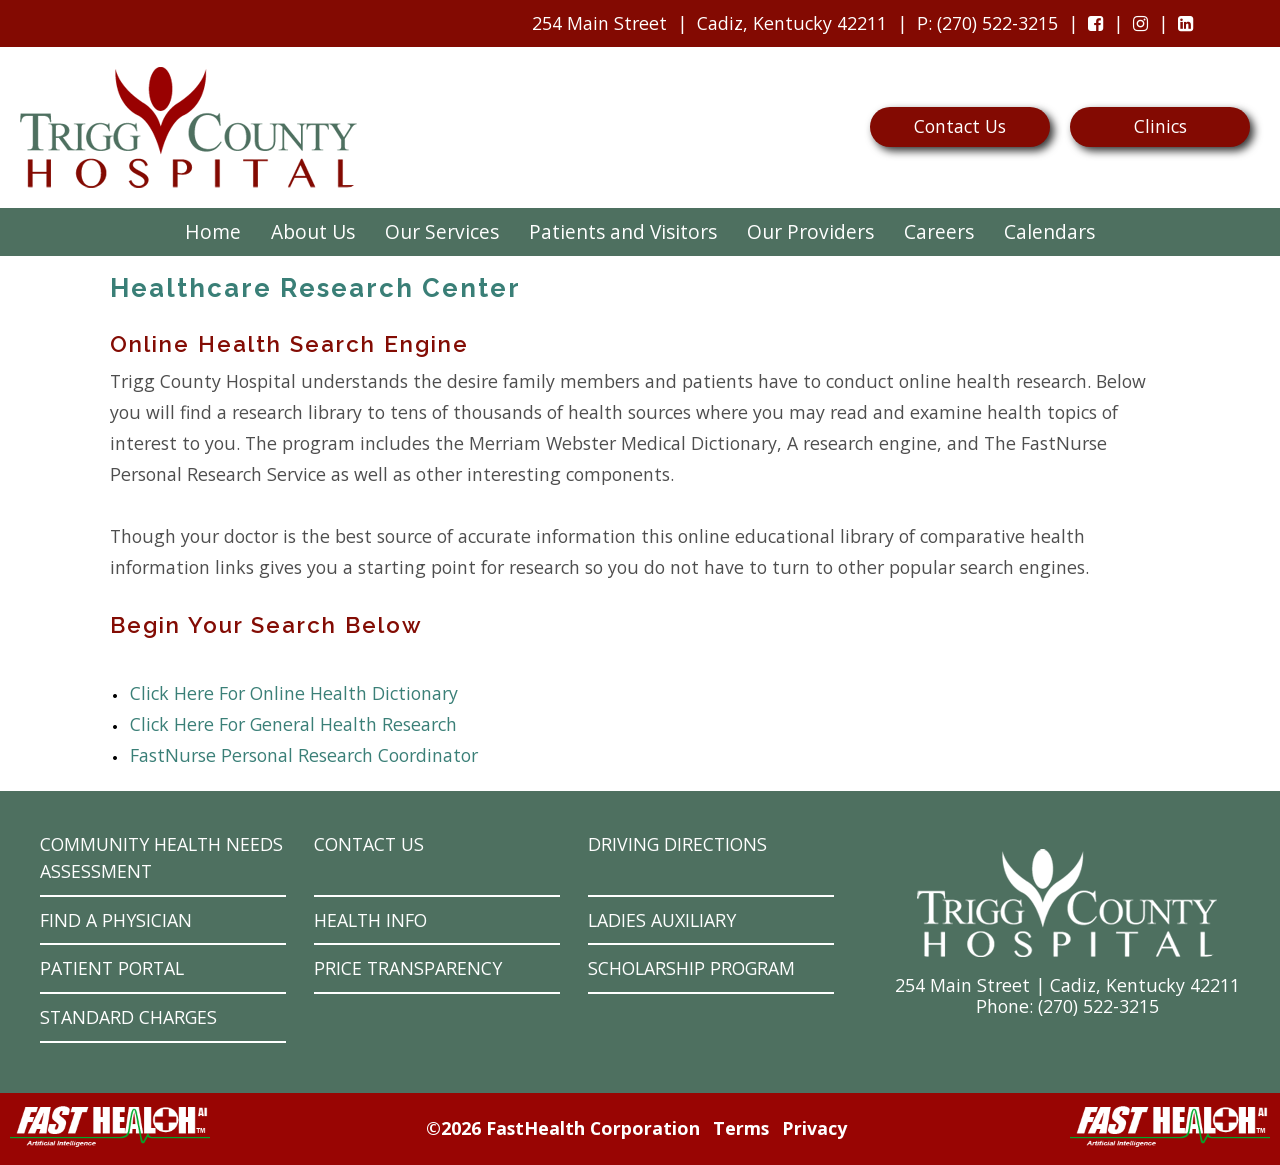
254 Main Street (599, 23)
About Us (313, 231)
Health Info (370, 920)
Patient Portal (112, 968)
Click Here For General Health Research (293, 724)
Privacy (814, 1128)
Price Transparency (408, 968)
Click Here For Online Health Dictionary (294, 693)
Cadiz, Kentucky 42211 (792, 23)
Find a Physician (116, 920)
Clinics (1160, 126)
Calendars (1049, 231)
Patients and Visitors (623, 231)
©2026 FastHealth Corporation (563, 1128)
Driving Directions (677, 844)
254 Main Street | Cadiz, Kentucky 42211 (1067, 985)
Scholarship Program (691, 968)
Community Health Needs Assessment (161, 857)
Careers (939, 231)
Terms (741, 1128)
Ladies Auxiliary (662, 920)
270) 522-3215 (1101, 1006)
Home (213, 231)
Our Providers (810, 231)
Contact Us (960, 126)
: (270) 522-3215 (982, 28)
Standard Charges (128, 1017)
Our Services (442, 231)
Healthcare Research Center (315, 288)
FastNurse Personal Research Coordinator (304, 755)
